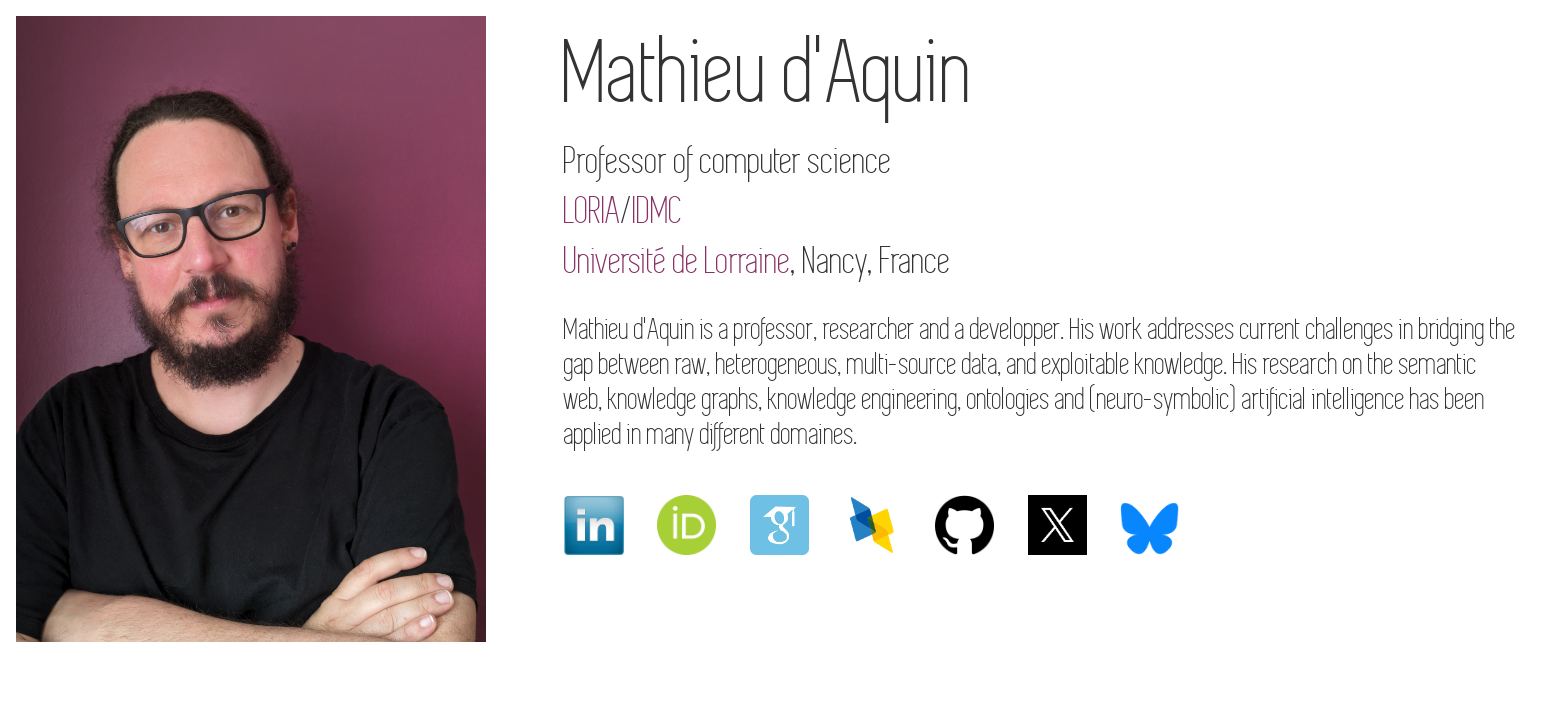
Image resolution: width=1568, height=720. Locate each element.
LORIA (592, 211)
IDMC (658, 211)
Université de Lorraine (677, 261)
